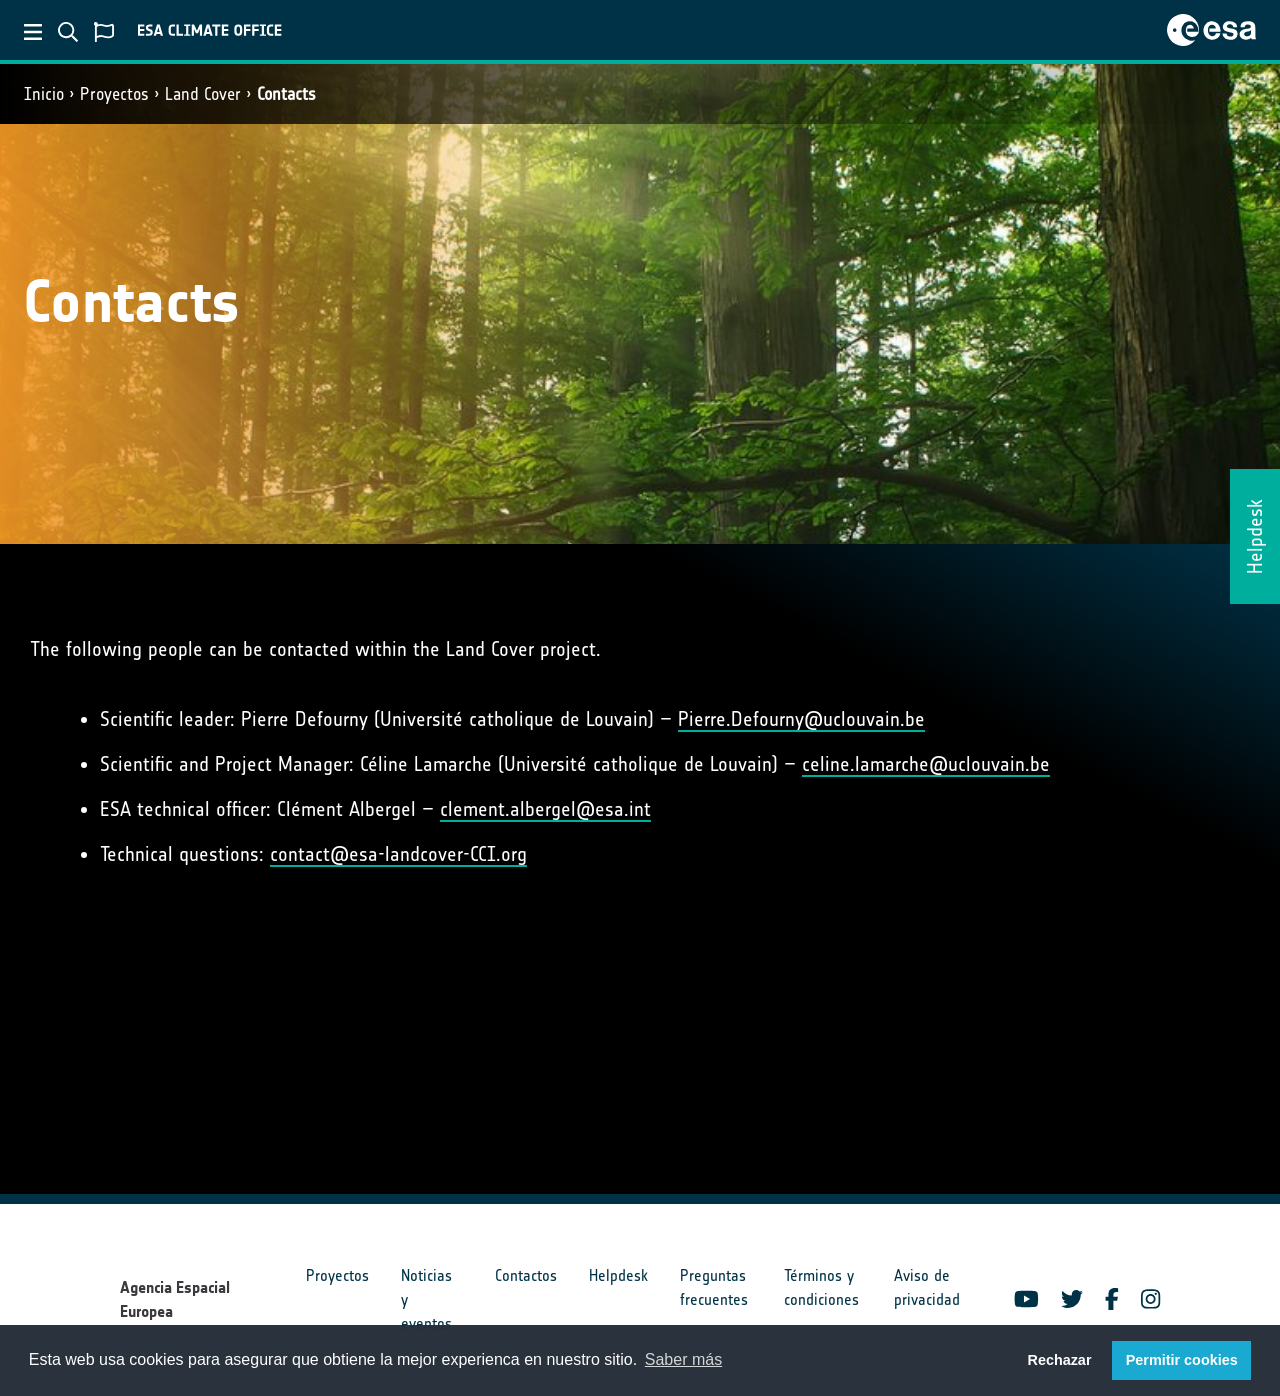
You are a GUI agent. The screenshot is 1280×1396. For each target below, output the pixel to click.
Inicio (44, 94)
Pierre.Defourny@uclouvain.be (801, 719)
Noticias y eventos (426, 1299)
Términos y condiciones (821, 1287)
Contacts (286, 94)
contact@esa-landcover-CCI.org (398, 854)
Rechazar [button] (1059, 1360)
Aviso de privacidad (927, 1287)
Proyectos (114, 94)
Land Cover (203, 94)
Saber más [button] (683, 1359)
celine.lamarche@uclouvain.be (926, 764)
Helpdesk (618, 1275)
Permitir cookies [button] (1182, 1360)
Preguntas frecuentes (714, 1287)
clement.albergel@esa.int (545, 809)
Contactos (526, 1275)
